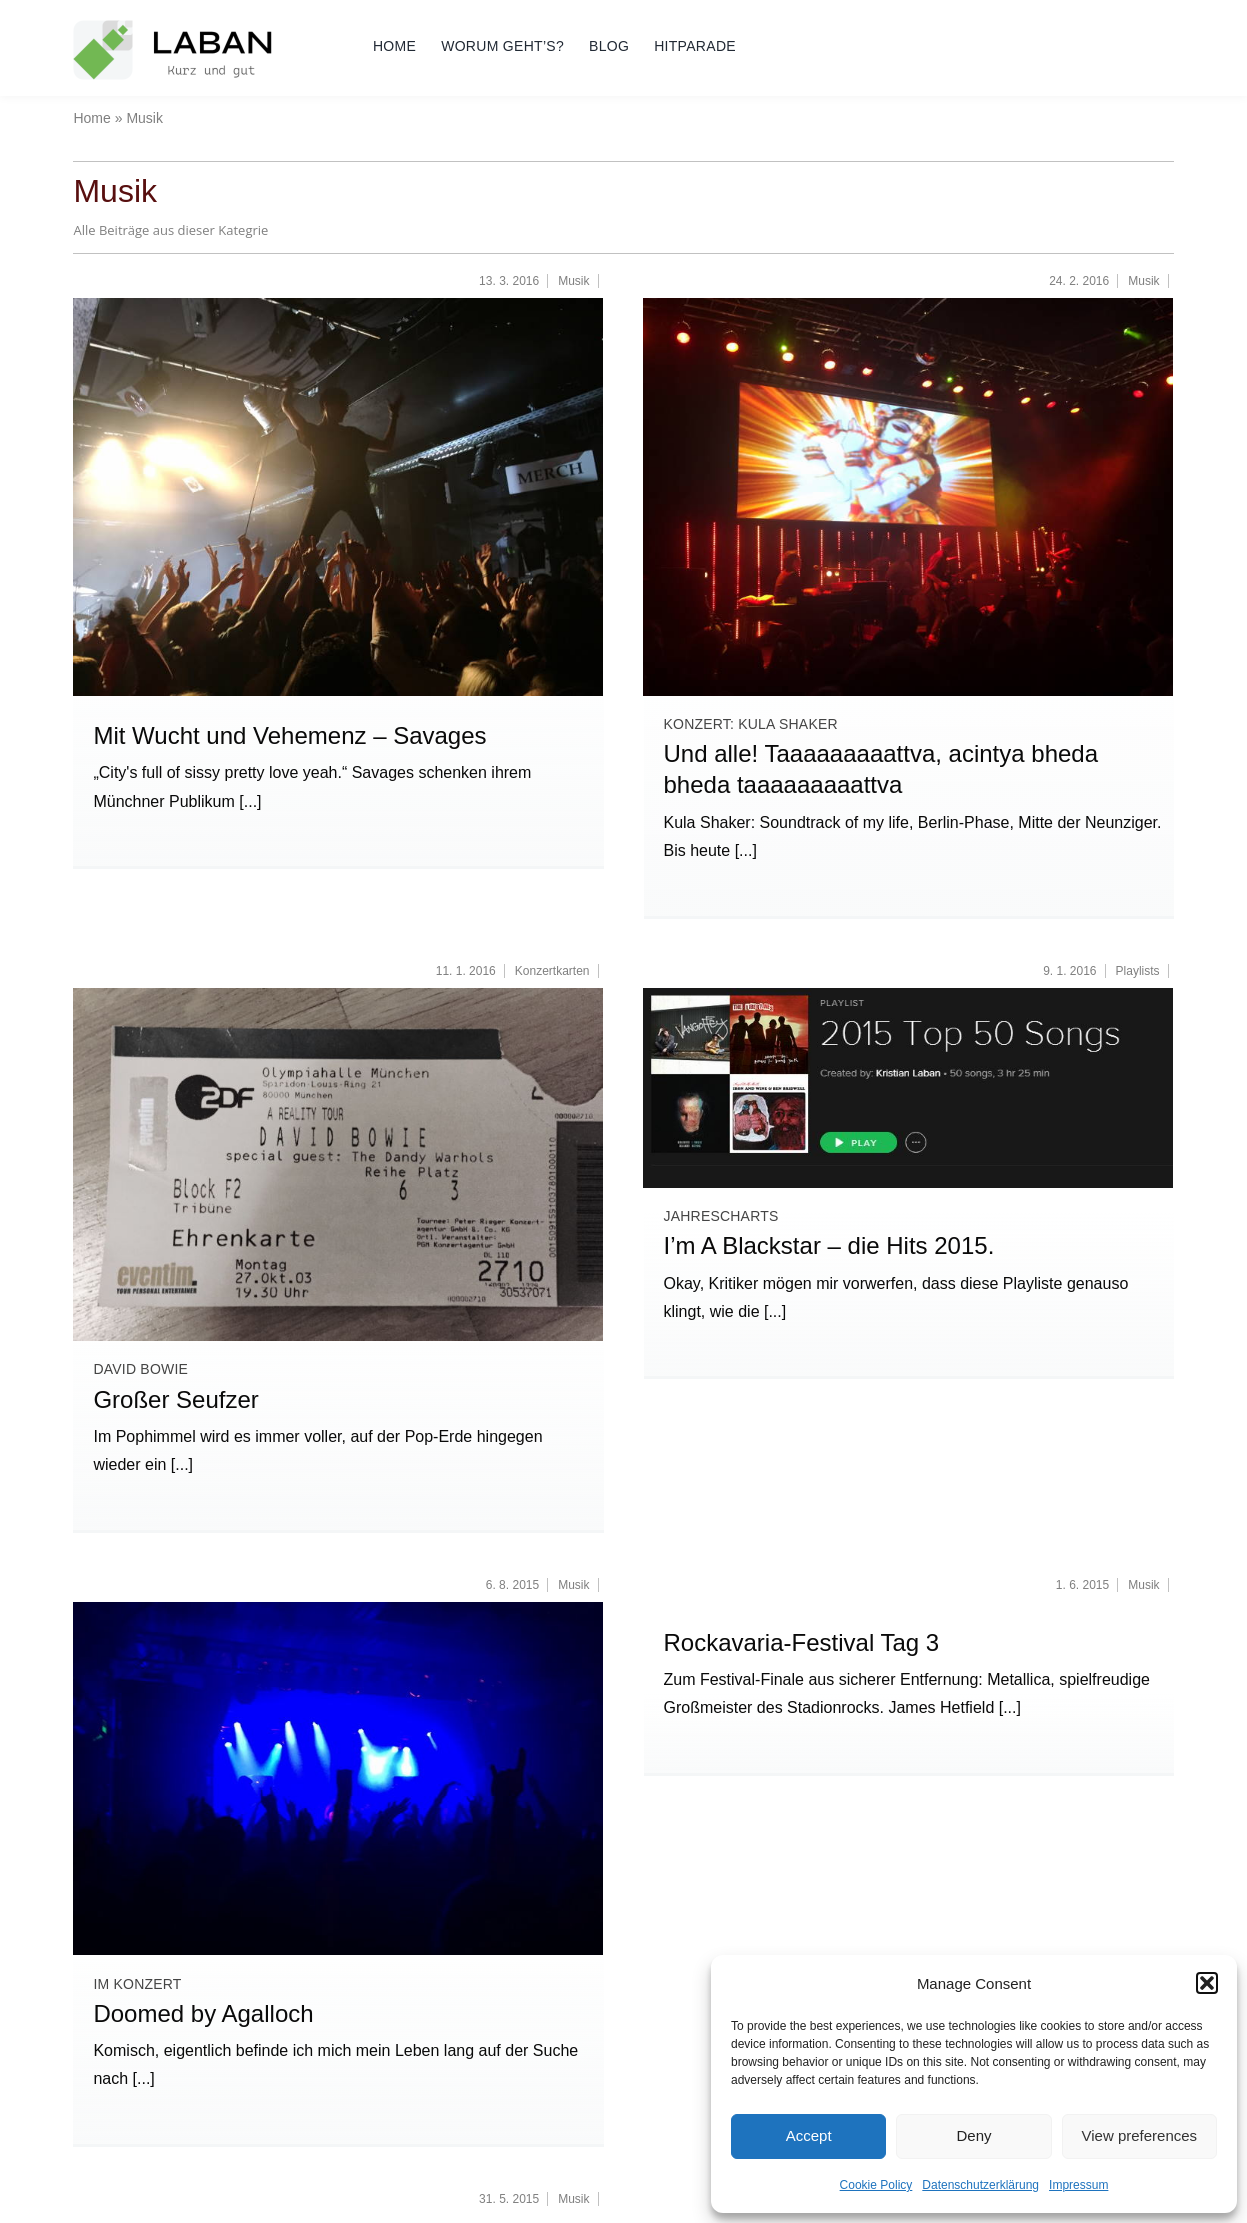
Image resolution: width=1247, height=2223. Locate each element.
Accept (809, 2135)
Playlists (1138, 971)
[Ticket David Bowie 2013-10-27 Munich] (338, 995)
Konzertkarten (552, 971)
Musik (573, 281)
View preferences (1140, 2135)
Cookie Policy (876, 2185)
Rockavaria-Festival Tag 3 (801, 1642)
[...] (248, 801)
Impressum (1078, 2185)
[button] (1207, 1983)
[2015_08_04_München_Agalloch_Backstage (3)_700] (338, 1609)
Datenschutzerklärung (980, 2185)
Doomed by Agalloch (203, 2013)
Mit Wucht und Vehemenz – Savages (289, 735)
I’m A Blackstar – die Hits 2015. (828, 1245)
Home (91, 118)
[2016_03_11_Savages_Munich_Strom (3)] (338, 305)
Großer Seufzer (175, 1399)
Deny (973, 2135)
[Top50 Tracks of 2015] (908, 995)
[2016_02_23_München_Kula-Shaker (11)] (908, 305)
